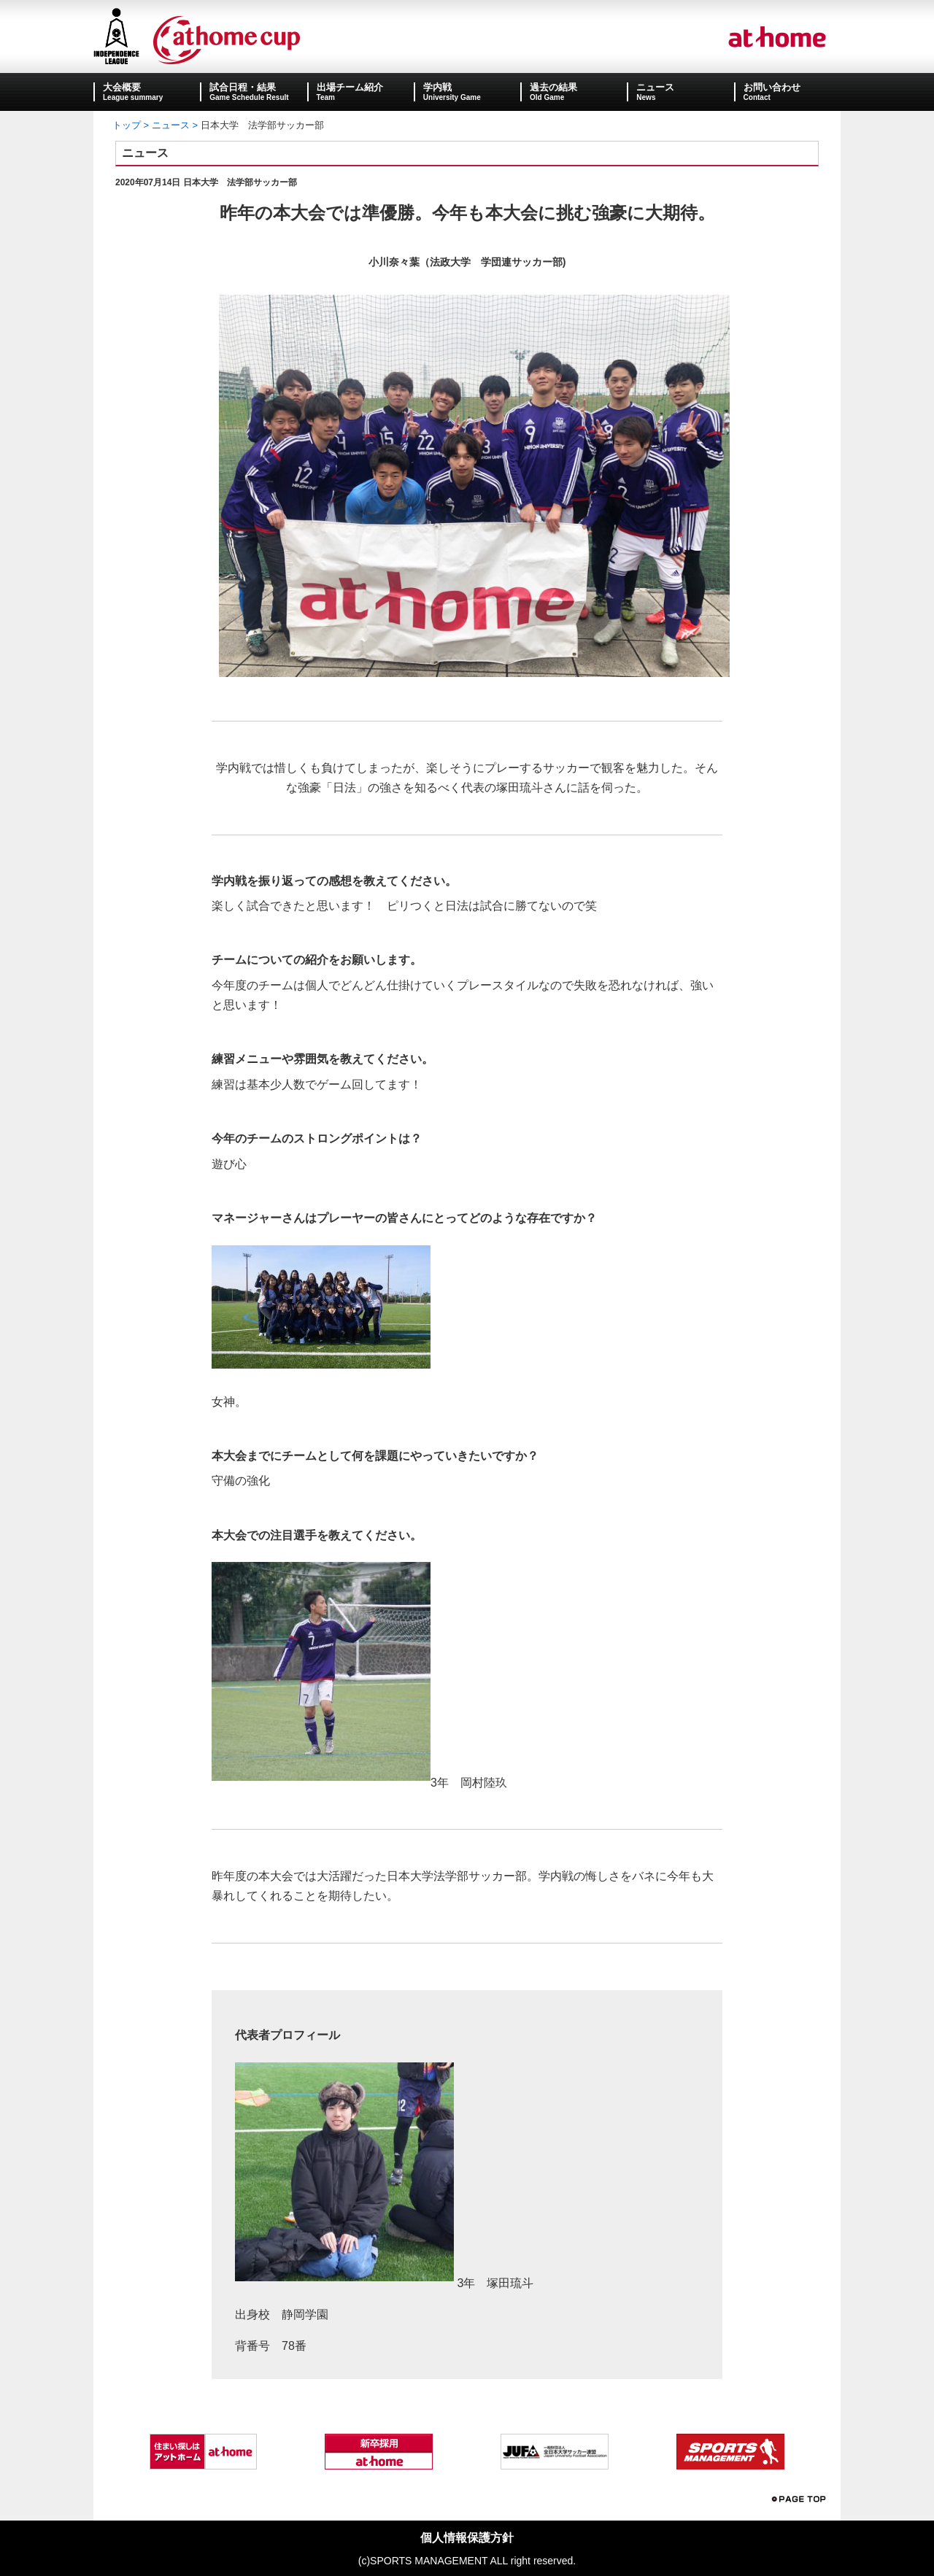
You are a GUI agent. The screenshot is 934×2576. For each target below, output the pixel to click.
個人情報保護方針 (467, 2537)
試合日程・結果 (242, 87)
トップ (126, 125)
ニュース (655, 87)
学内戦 (437, 87)
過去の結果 (553, 87)
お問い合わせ (772, 87)
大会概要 (122, 87)
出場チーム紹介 (350, 87)
